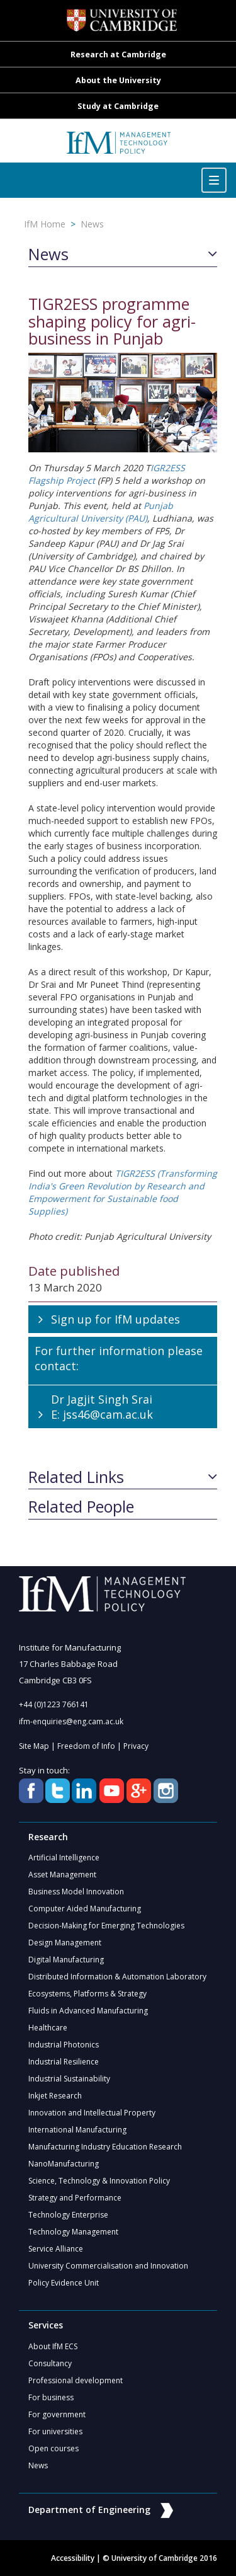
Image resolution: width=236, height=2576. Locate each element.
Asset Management (62, 1874)
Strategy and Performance (74, 2197)
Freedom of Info (86, 1746)
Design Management (64, 1942)
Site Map (34, 1746)
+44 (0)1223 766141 (54, 1704)
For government (57, 2414)
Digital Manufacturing (66, 1959)
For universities (55, 2431)
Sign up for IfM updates (115, 1319)
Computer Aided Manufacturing (84, 1908)
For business (51, 2397)
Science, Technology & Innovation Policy (99, 2180)
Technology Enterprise (68, 2214)
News (92, 224)
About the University (118, 80)
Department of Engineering (100, 2510)
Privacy (136, 1746)
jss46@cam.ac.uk (108, 1414)
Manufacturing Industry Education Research (105, 2146)
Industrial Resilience (63, 2061)
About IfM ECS (52, 2346)
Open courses (53, 2448)
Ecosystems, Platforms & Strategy (87, 1993)
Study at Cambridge (118, 106)
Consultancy (50, 2363)
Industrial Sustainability (69, 2078)
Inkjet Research (55, 2095)
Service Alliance (55, 2248)
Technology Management (73, 2231)
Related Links (76, 1477)
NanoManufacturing (63, 2163)
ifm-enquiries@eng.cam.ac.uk (71, 1721)
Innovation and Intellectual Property (91, 2112)
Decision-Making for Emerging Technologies (106, 1925)
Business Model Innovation (76, 1891)
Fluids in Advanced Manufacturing (88, 2010)
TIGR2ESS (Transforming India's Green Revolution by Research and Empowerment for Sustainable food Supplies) (122, 1192)
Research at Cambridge (118, 54)
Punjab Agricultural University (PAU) (100, 512)
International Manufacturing (77, 2129)
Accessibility (72, 2558)
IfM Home (44, 224)
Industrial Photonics (63, 2044)
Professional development (75, 2380)
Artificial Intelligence (63, 1857)
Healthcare (47, 2027)
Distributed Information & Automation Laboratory (117, 1976)
